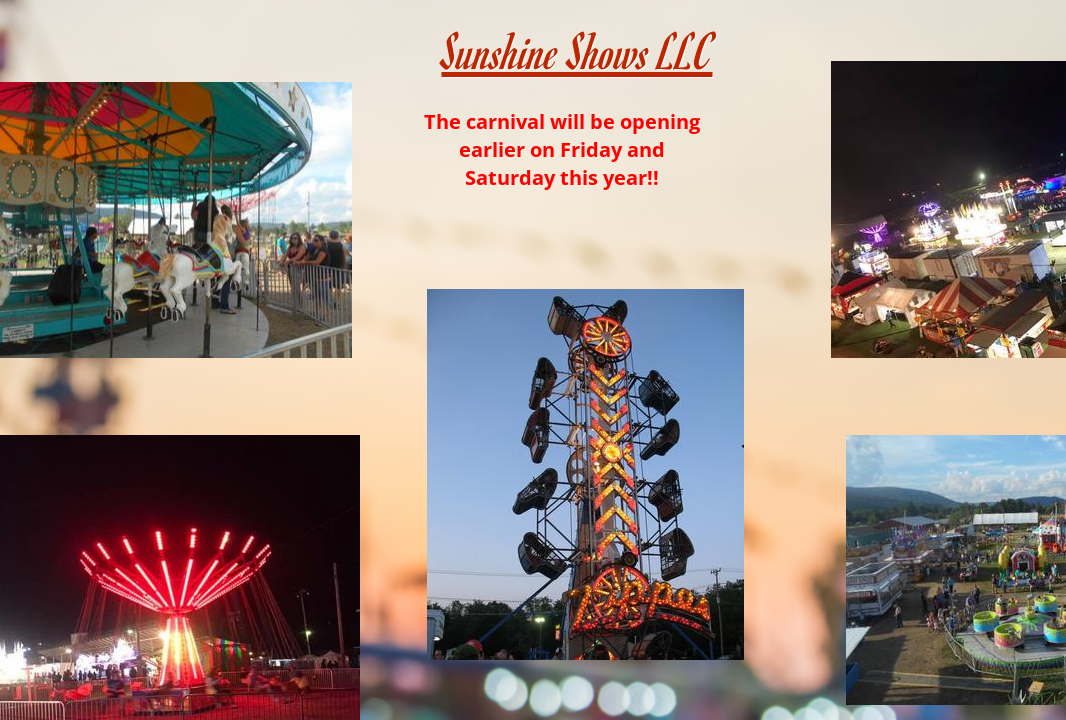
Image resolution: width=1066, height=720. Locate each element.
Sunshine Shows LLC (577, 50)
